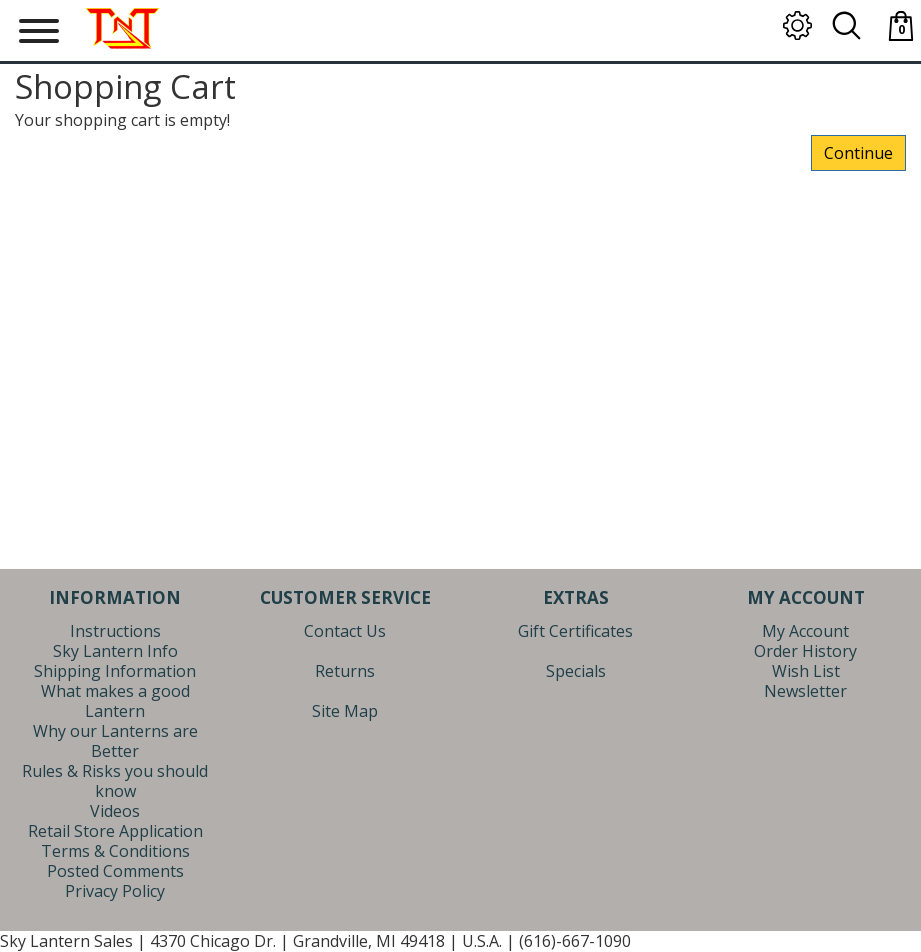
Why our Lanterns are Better (115, 741)
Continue (858, 153)
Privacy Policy (115, 891)
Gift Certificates (575, 631)
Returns (345, 671)
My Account (805, 631)
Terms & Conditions (115, 851)
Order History (805, 651)
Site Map (345, 711)
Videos (115, 811)
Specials (576, 671)
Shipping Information (115, 671)
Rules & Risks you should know (115, 781)
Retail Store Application (115, 831)
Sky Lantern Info (115, 651)
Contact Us (345, 631)
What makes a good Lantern (115, 701)
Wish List (806, 671)
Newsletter (805, 691)
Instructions (115, 631)
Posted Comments (115, 871)
